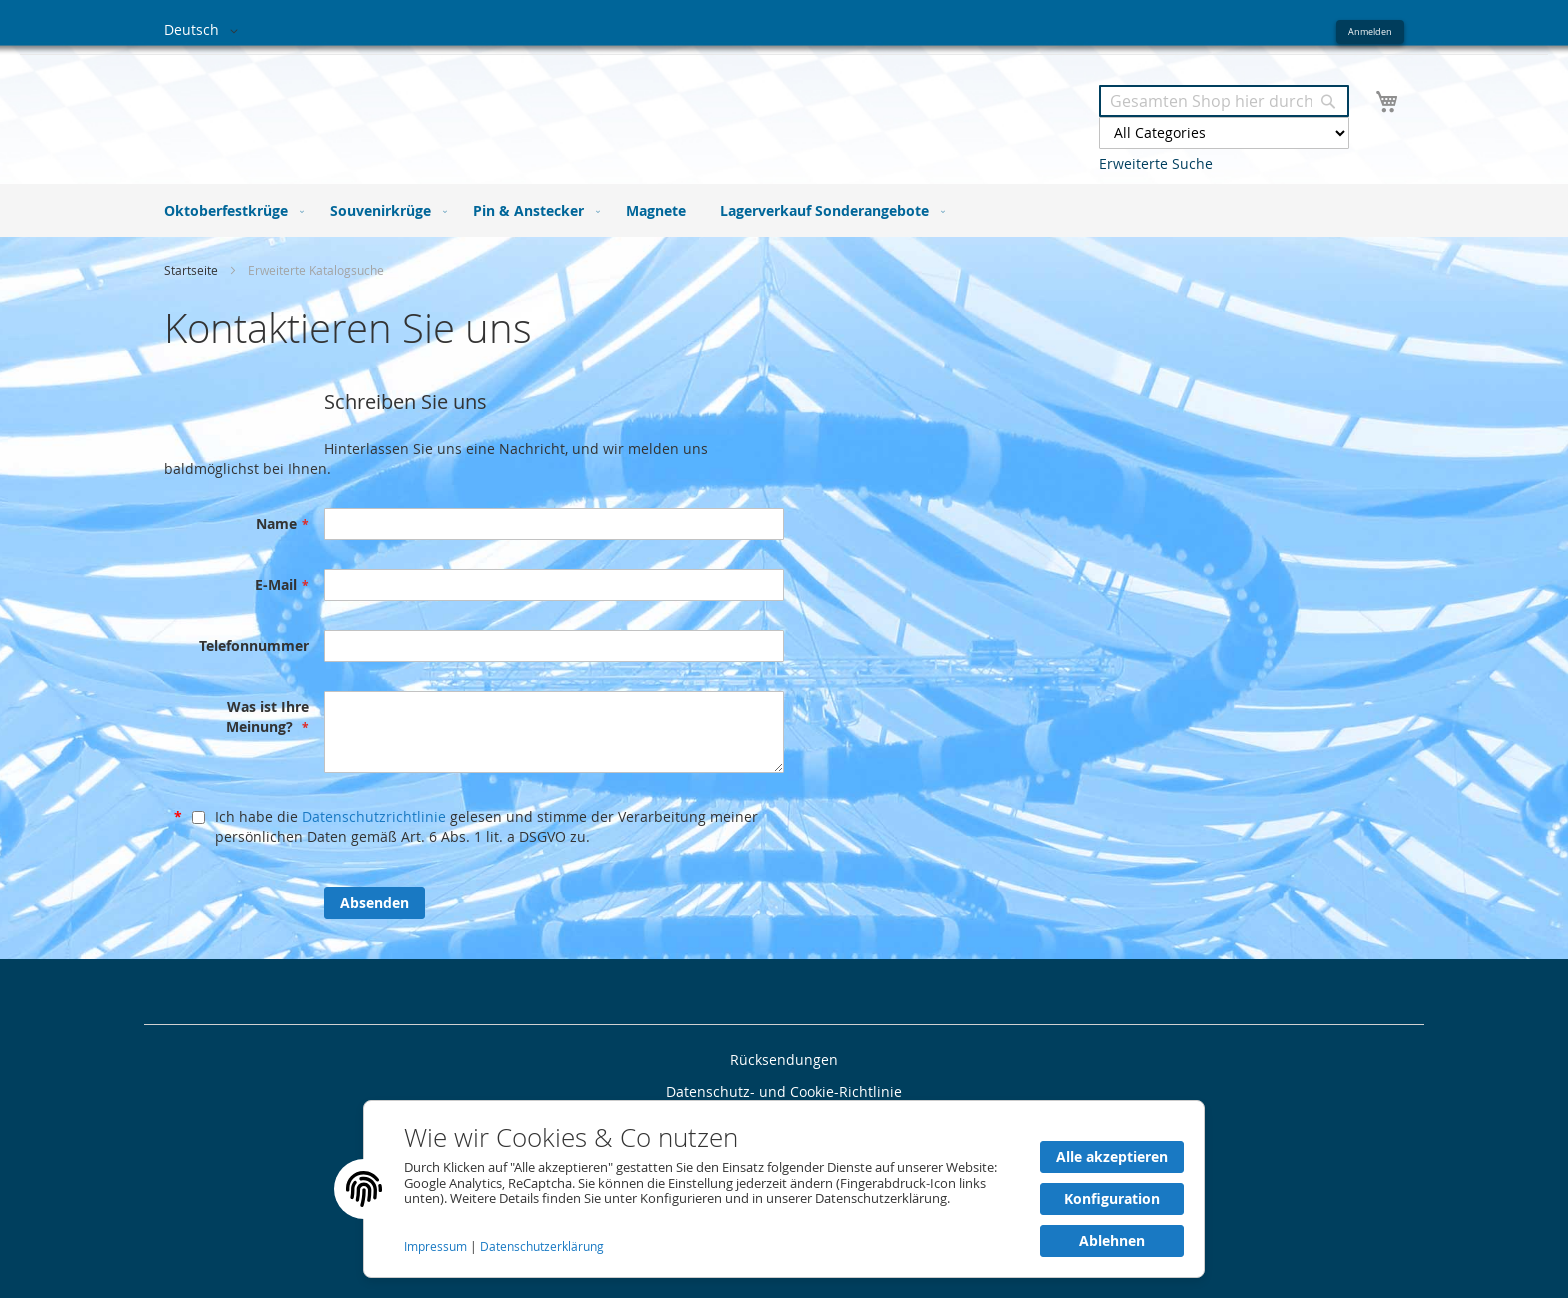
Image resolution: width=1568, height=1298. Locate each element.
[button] (204, 31)
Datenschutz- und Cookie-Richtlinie (784, 1091)
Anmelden (1370, 31)
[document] (784, 1189)
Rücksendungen (784, 1059)
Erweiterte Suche (1156, 163)
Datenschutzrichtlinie (374, 816)
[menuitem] (230, 210)
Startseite (192, 270)
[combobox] (1224, 101)
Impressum (437, 1246)
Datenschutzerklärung (542, 1246)
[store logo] (474, 108)
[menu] (784, 210)
